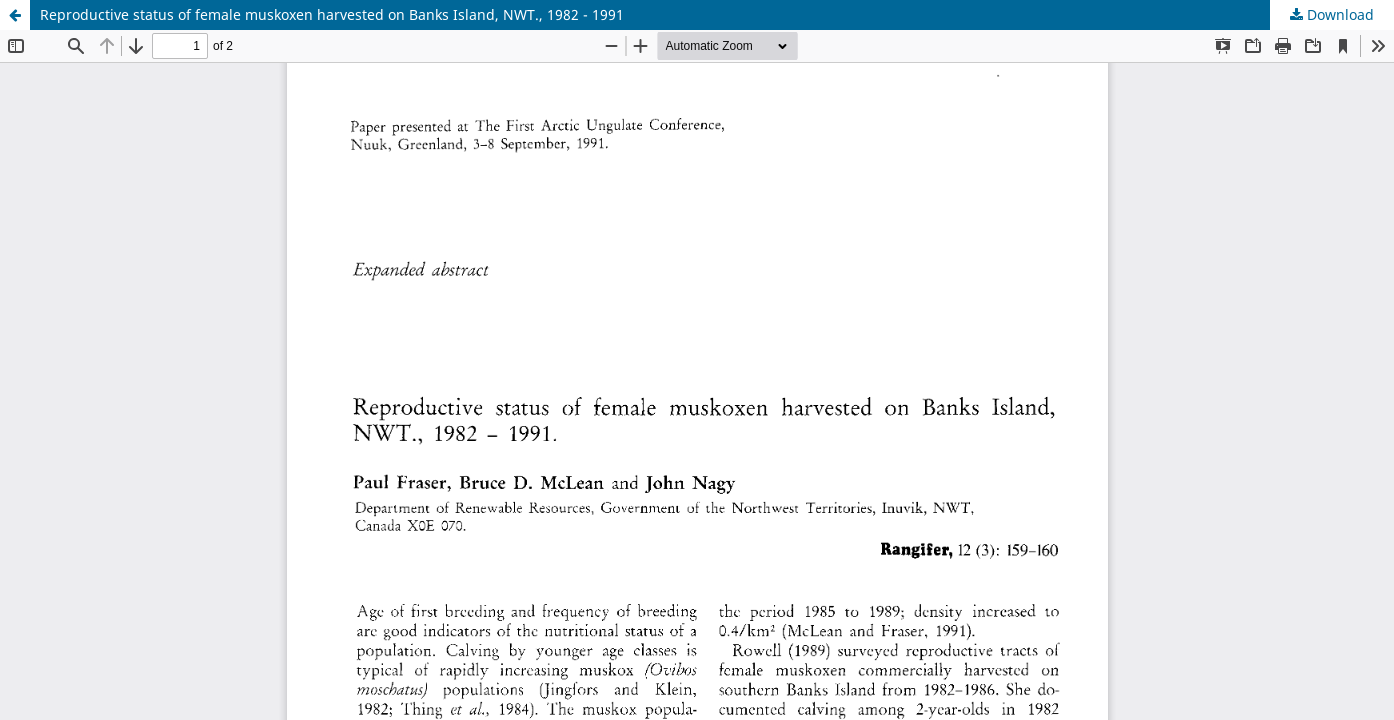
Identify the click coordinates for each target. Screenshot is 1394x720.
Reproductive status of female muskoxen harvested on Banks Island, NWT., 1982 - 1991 (332, 14)
